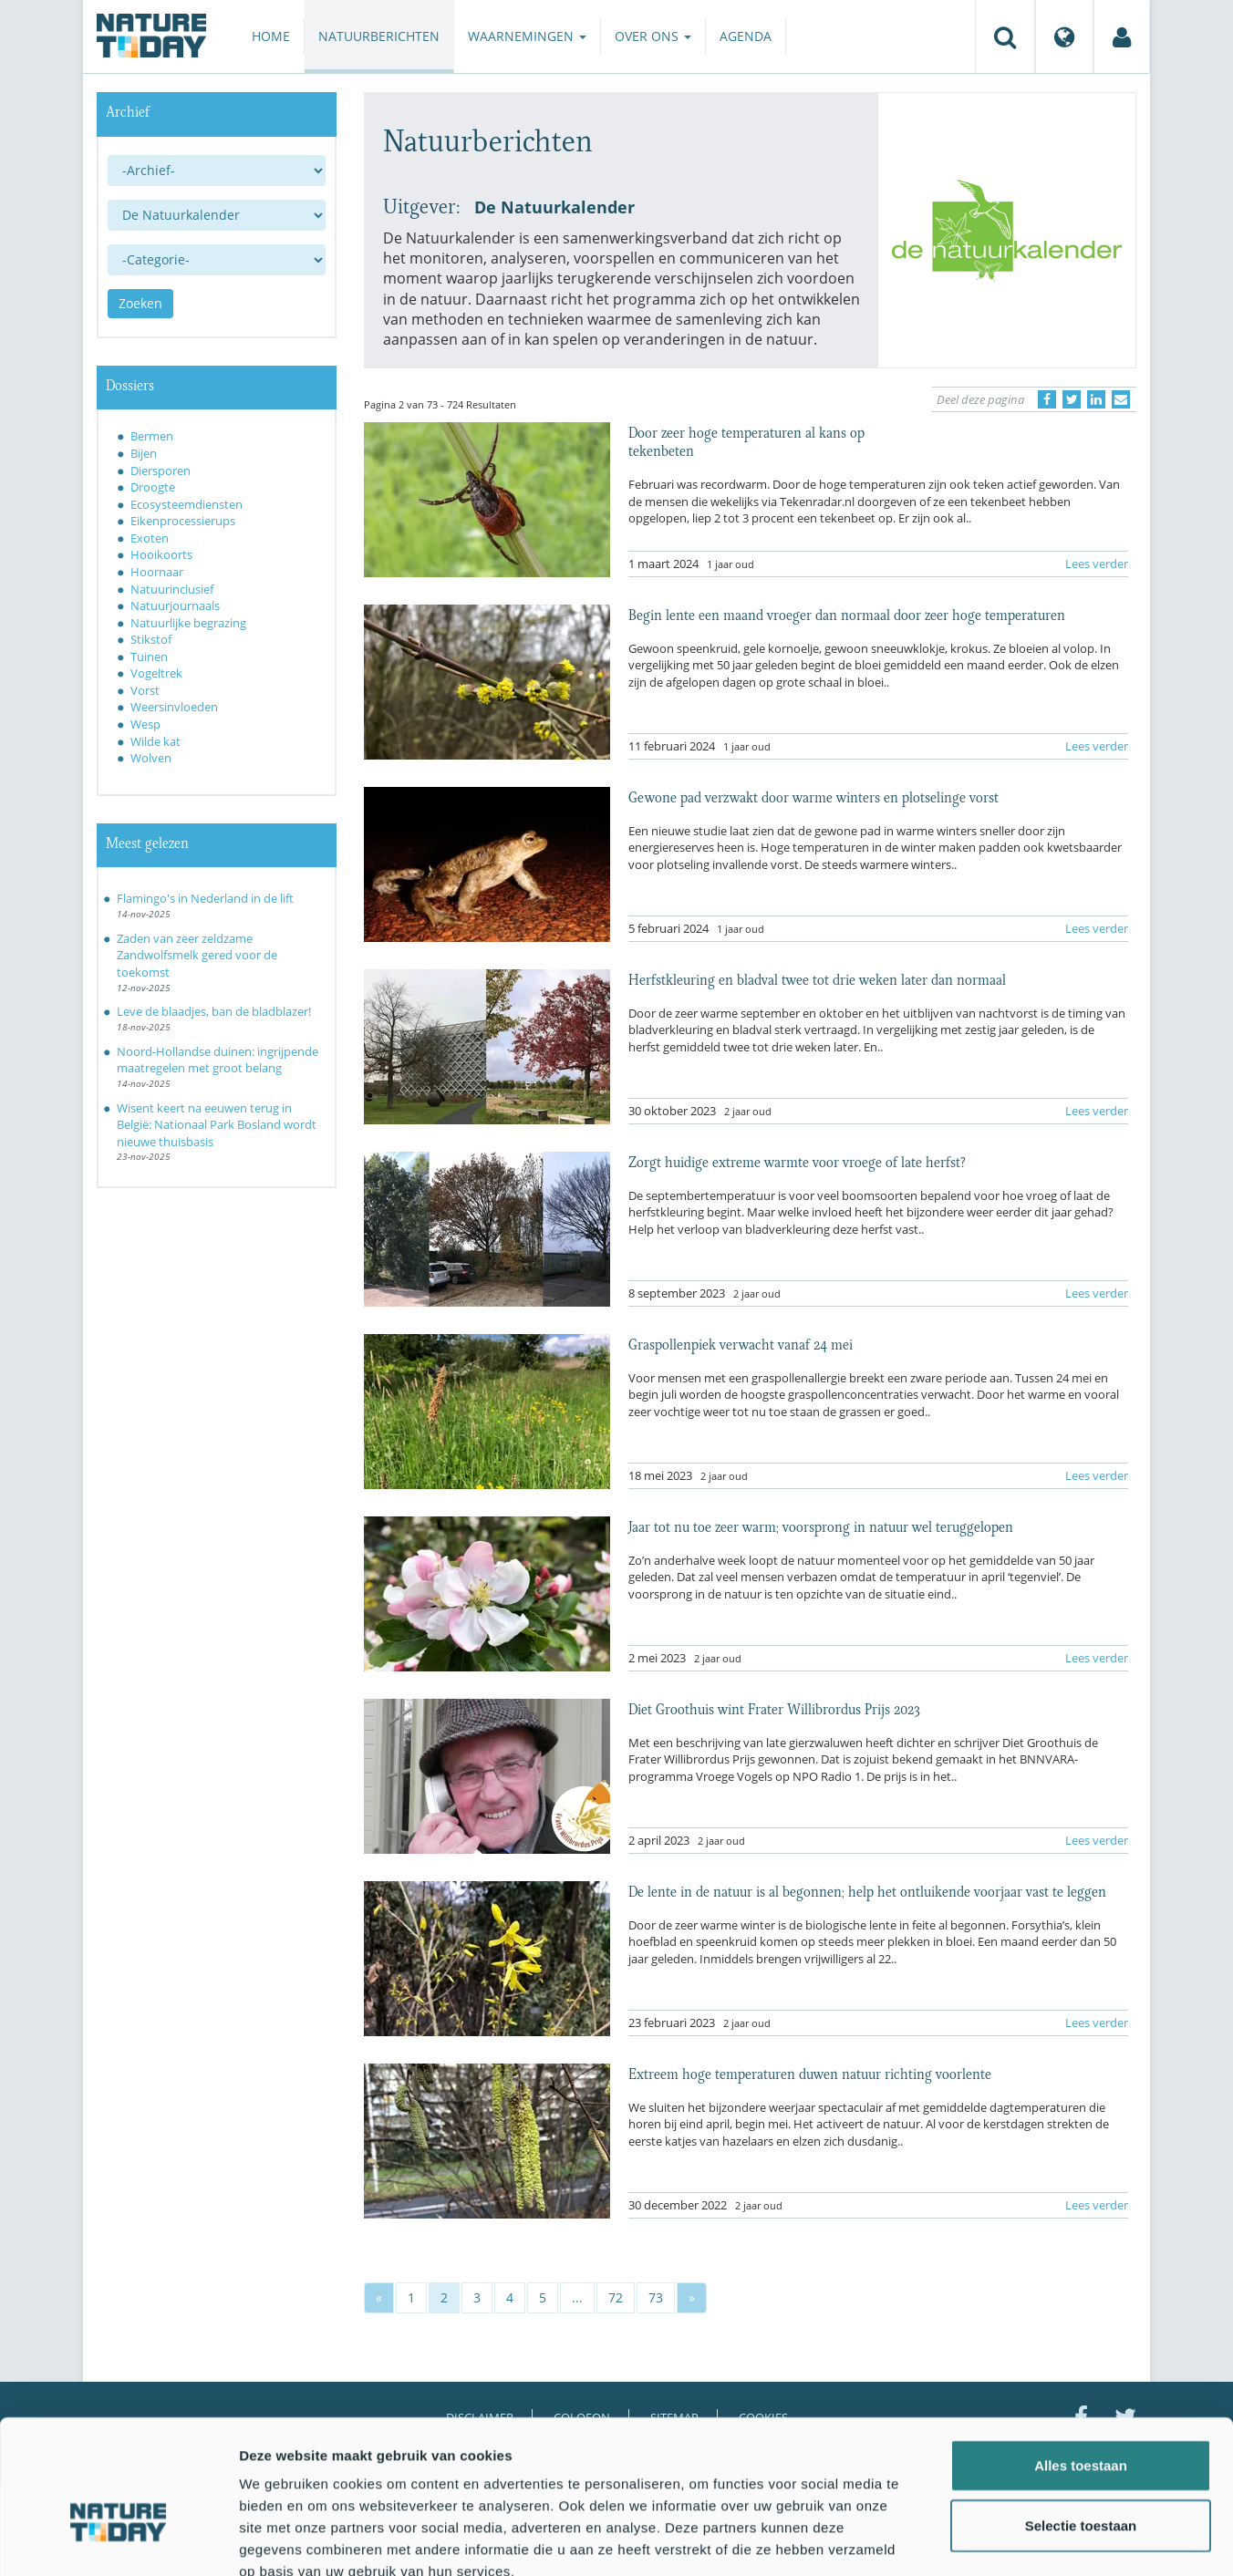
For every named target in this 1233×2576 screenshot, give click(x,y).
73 (655, 2297)
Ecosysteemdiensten (186, 504)
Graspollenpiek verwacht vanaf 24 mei (740, 1343)
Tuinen (149, 656)
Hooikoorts (161, 554)
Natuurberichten (379, 36)
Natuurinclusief (171, 589)
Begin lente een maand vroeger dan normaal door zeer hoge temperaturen (846, 614)
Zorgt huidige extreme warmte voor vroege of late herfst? (797, 1161)
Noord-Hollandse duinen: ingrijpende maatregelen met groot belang (217, 1060)
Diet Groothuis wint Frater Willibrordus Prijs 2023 (774, 1708)
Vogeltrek (156, 673)
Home (271, 36)
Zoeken (140, 303)
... (577, 2297)
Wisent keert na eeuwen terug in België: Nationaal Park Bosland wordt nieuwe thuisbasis (216, 1125)
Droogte (152, 487)
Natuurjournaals (175, 605)
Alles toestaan (1080, 2360)
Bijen (143, 453)
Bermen (151, 436)
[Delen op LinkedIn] (1096, 399)
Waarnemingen (527, 36)
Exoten (149, 538)
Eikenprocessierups (182, 520)
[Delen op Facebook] (1047, 399)
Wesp (145, 724)
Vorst (145, 690)
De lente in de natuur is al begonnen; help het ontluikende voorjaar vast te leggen (867, 1890)
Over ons (653, 36)
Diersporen (160, 470)
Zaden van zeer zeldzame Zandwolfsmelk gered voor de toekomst (197, 955)
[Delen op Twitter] (1071, 399)
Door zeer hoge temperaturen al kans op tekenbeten (746, 440)
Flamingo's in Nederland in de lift (205, 898)
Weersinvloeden (174, 706)
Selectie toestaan (1081, 2420)
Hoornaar (156, 572)
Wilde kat (155, 741)
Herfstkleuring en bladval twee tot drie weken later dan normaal (817, 978)
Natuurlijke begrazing (188, 623)
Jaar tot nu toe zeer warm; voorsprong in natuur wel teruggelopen (820, 1526)
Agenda (746, 36)
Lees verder (1096, 563)
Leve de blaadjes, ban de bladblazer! (214, 1011)
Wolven (150, 758)
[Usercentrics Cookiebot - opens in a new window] (118, 2540)
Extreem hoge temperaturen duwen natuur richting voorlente (809, 2073)
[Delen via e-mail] (1121, 399)
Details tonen (985, 2540)
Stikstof (150, 639)
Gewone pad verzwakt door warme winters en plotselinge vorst (813, 796)
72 (615, 2297)
